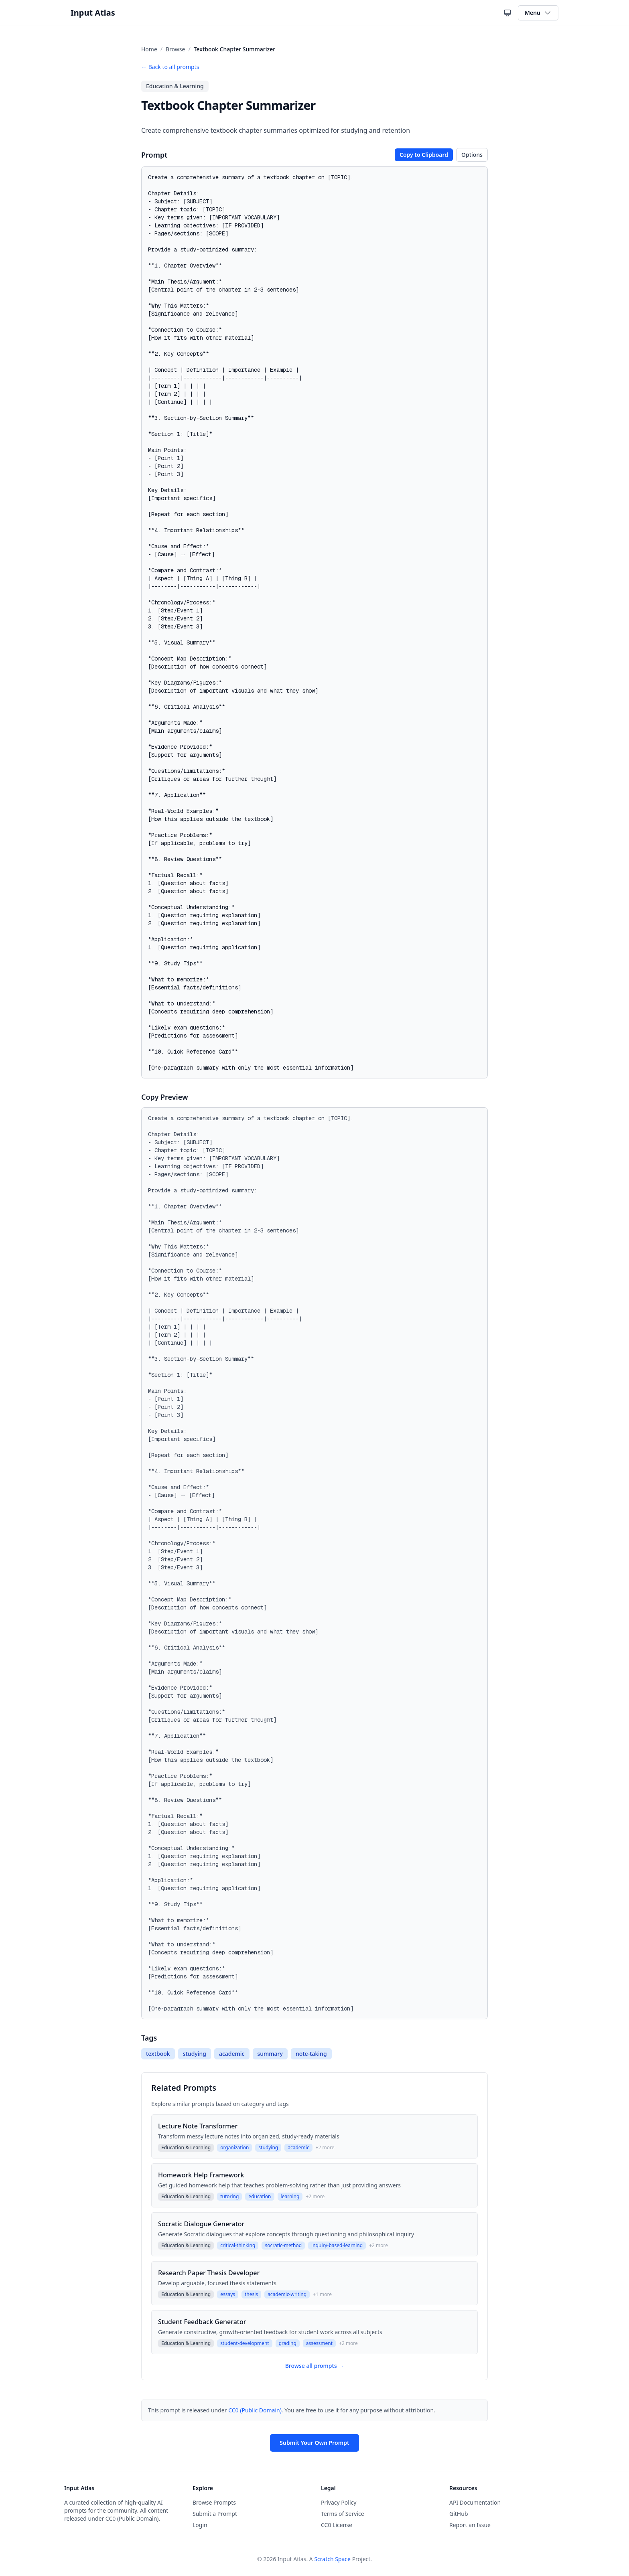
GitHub (458, 2513)
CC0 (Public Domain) (255, 2410)
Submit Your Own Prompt (314, 2442)
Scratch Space (332, 2559)
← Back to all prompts (170, 67)
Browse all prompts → (314, 2365)
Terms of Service (342, 2513)
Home (149, 49)
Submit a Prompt (215, 2513)
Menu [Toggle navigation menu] (538, 13)
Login (200, 2525)
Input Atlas (93, 12)
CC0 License (336, 2525)
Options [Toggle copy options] (472, 154)
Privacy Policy (338, 2502)
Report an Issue (470, 2525)
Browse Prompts (214, 2502)
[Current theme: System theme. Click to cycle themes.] (507, 13)
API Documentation (475, 2502)
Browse (175, 49)
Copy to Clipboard (424, 154)
